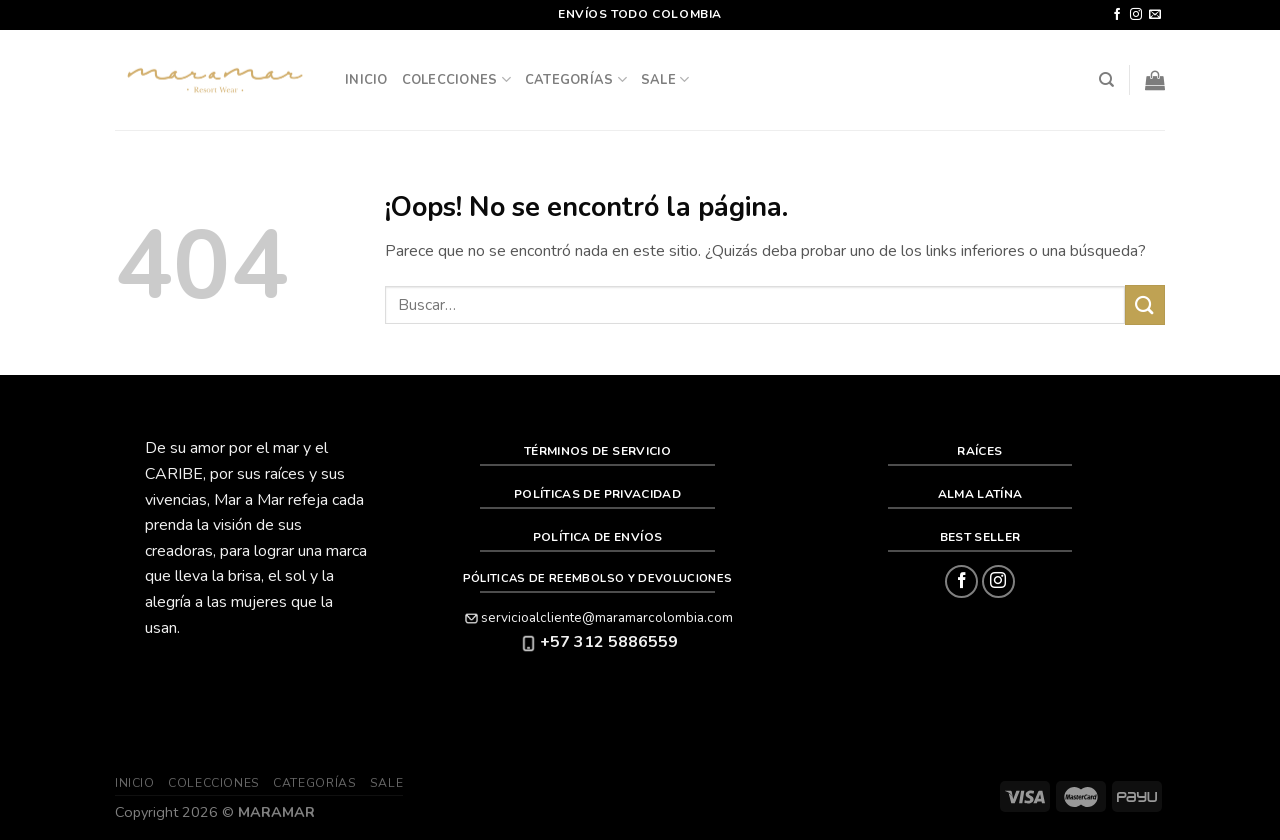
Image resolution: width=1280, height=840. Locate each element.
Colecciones (456, 79)
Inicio (366, 80)
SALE (665, 79)
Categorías (576, 79)
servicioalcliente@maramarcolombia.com (597, 617)
